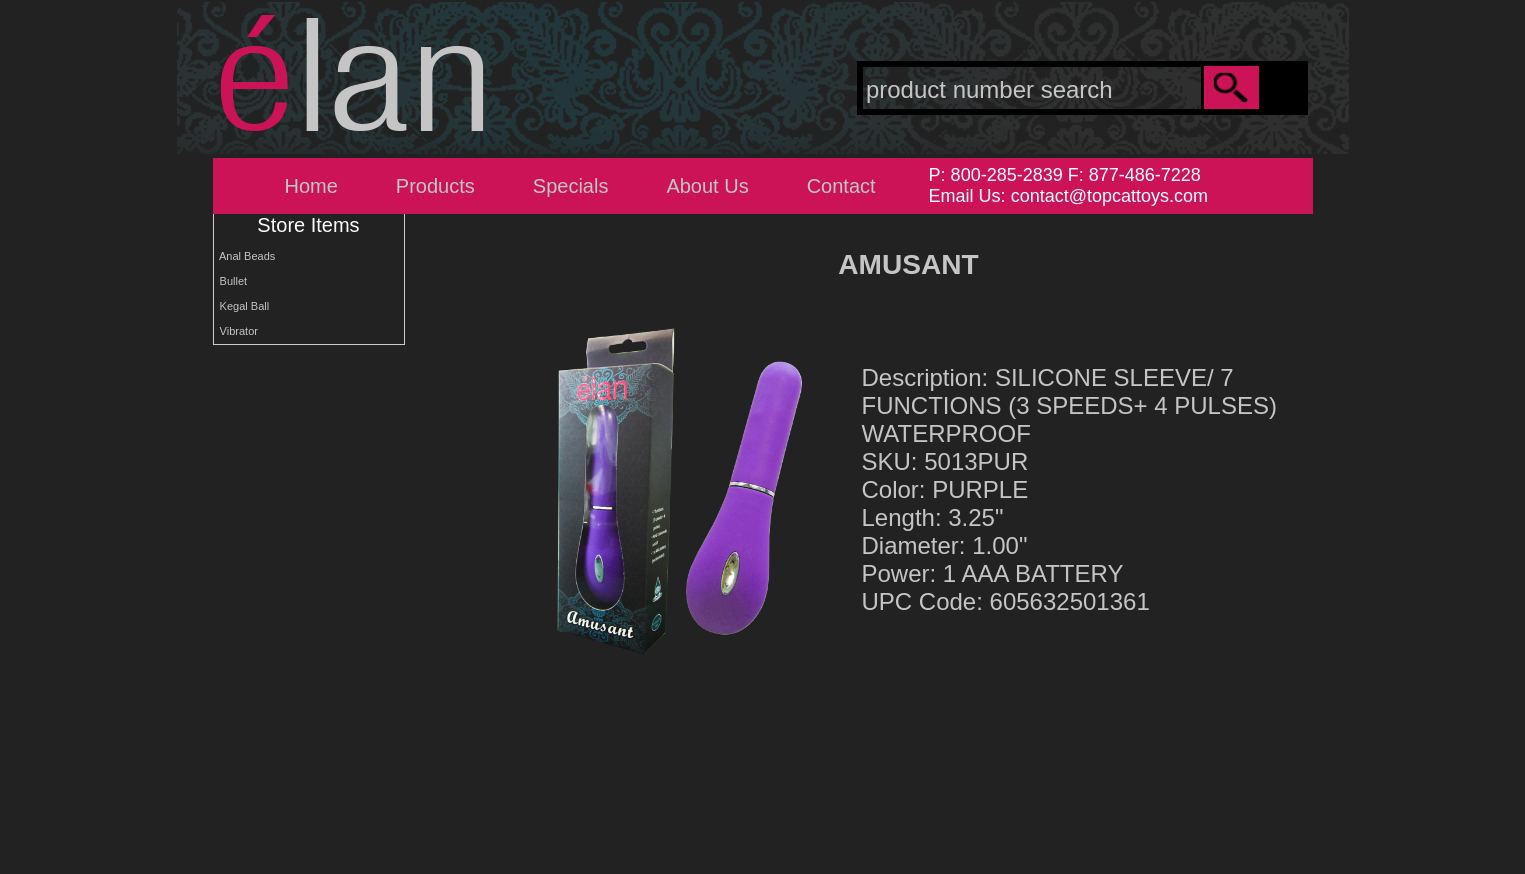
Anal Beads (245, 256)
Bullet (231, 281)
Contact (841, 186)
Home (311, 186)
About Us (707, 186)
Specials (571, 186)
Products (435, 186)
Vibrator (236, 331)
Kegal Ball (242, 306)
